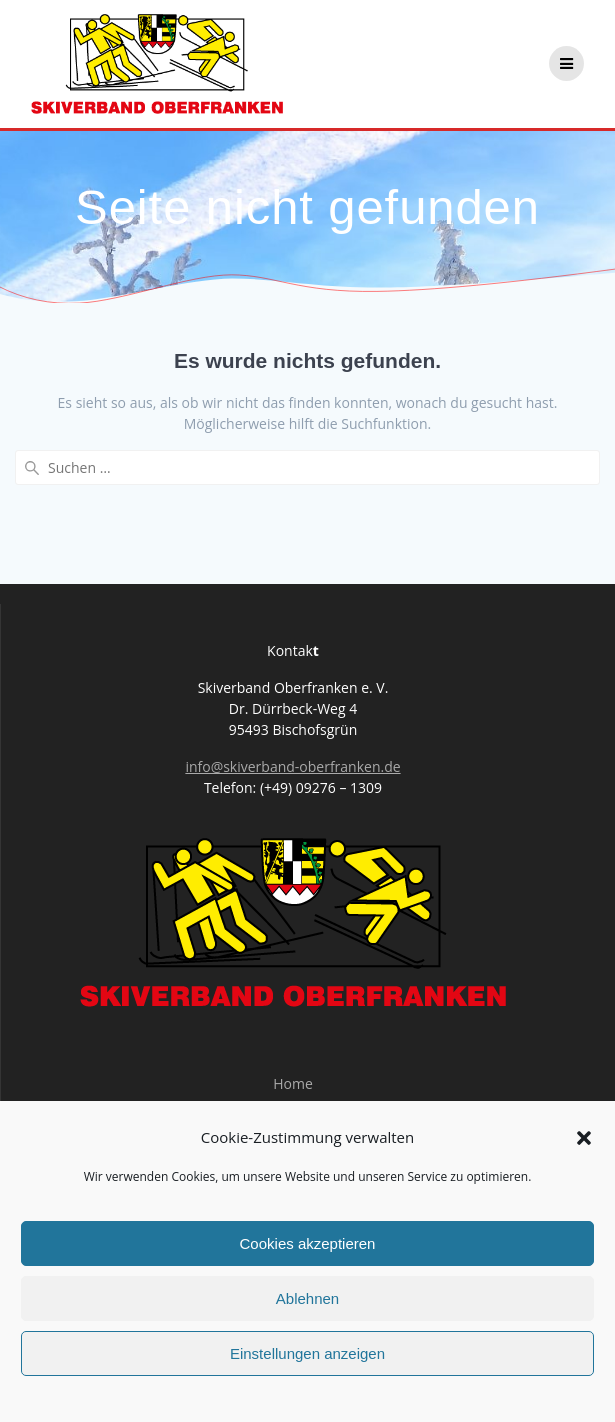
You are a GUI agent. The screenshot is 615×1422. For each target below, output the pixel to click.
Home (293, 1083)
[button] (584, 1138)
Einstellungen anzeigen (307, 1353)
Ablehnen (307, 1298)
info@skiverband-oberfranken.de (292, 766)
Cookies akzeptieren (308, 1243)
